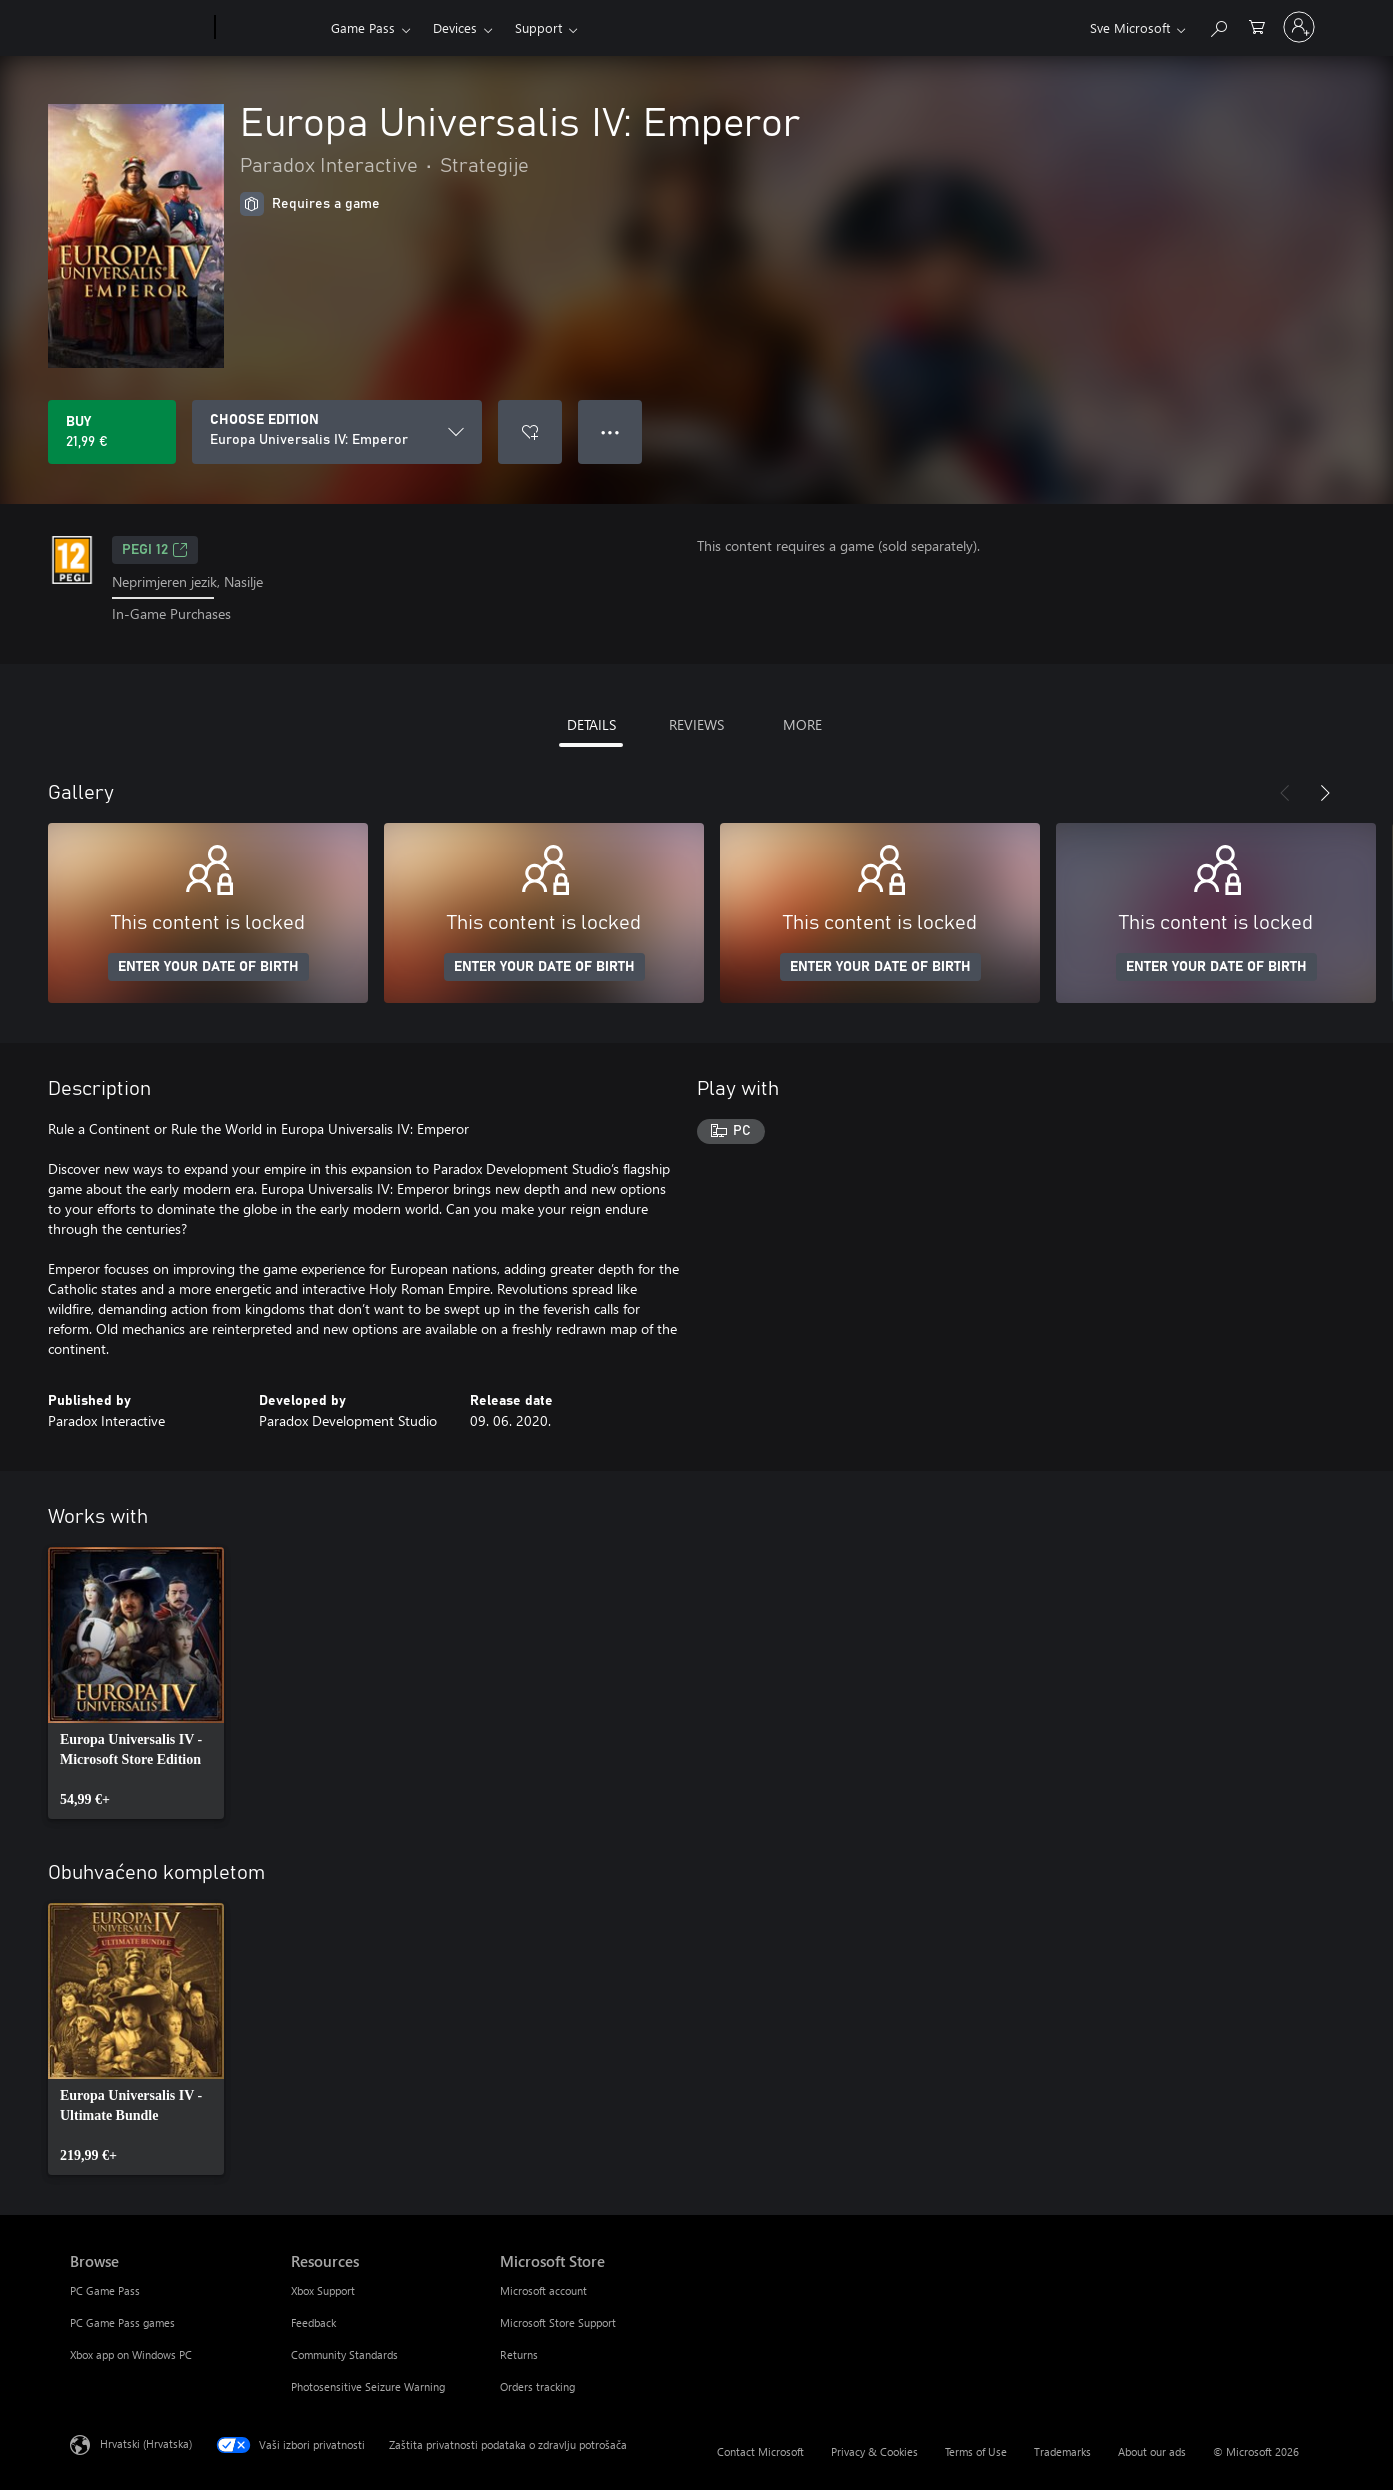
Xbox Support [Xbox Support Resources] (323, 2290)
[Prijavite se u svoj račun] (1299, 27)
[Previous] (1285, 793)
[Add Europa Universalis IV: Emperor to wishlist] (530, 432)
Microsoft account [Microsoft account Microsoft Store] (543, 2290)
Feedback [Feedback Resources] (313, 2322)
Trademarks (1062, 2451)
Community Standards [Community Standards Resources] (344, 2354)
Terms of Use (976, 2451)
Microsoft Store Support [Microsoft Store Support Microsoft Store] (558, 2322)
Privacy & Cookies (874, 2451)
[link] (136, 1683)
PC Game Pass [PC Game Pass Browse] (105, 2290)
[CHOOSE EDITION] (337, 432)
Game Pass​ (363, 27)
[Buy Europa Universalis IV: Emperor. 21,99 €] (112, 432)
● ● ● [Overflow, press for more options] (610, 431)
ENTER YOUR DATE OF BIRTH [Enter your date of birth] (208, 967)
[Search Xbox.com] (1218, 25)
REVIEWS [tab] (696, 724)
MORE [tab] (802, 724)
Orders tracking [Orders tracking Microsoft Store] (537, 2386)
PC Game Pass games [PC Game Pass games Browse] (122, 2322)
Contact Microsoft (760, 2451)
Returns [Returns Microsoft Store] (519, 2354)
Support (538, 27)
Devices (455, 27)
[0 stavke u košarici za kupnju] (1257, 25)
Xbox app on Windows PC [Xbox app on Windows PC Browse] (131, 2354)
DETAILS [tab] (591, 724)
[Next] (1325, 793)
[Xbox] (270, 28)
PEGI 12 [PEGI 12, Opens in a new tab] (155, 550)
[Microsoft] (138, 28)
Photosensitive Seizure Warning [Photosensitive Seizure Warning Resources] (368, 2386)
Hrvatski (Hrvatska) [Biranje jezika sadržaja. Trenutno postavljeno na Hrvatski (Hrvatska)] (146, 2442)
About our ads (1152, 2451)
